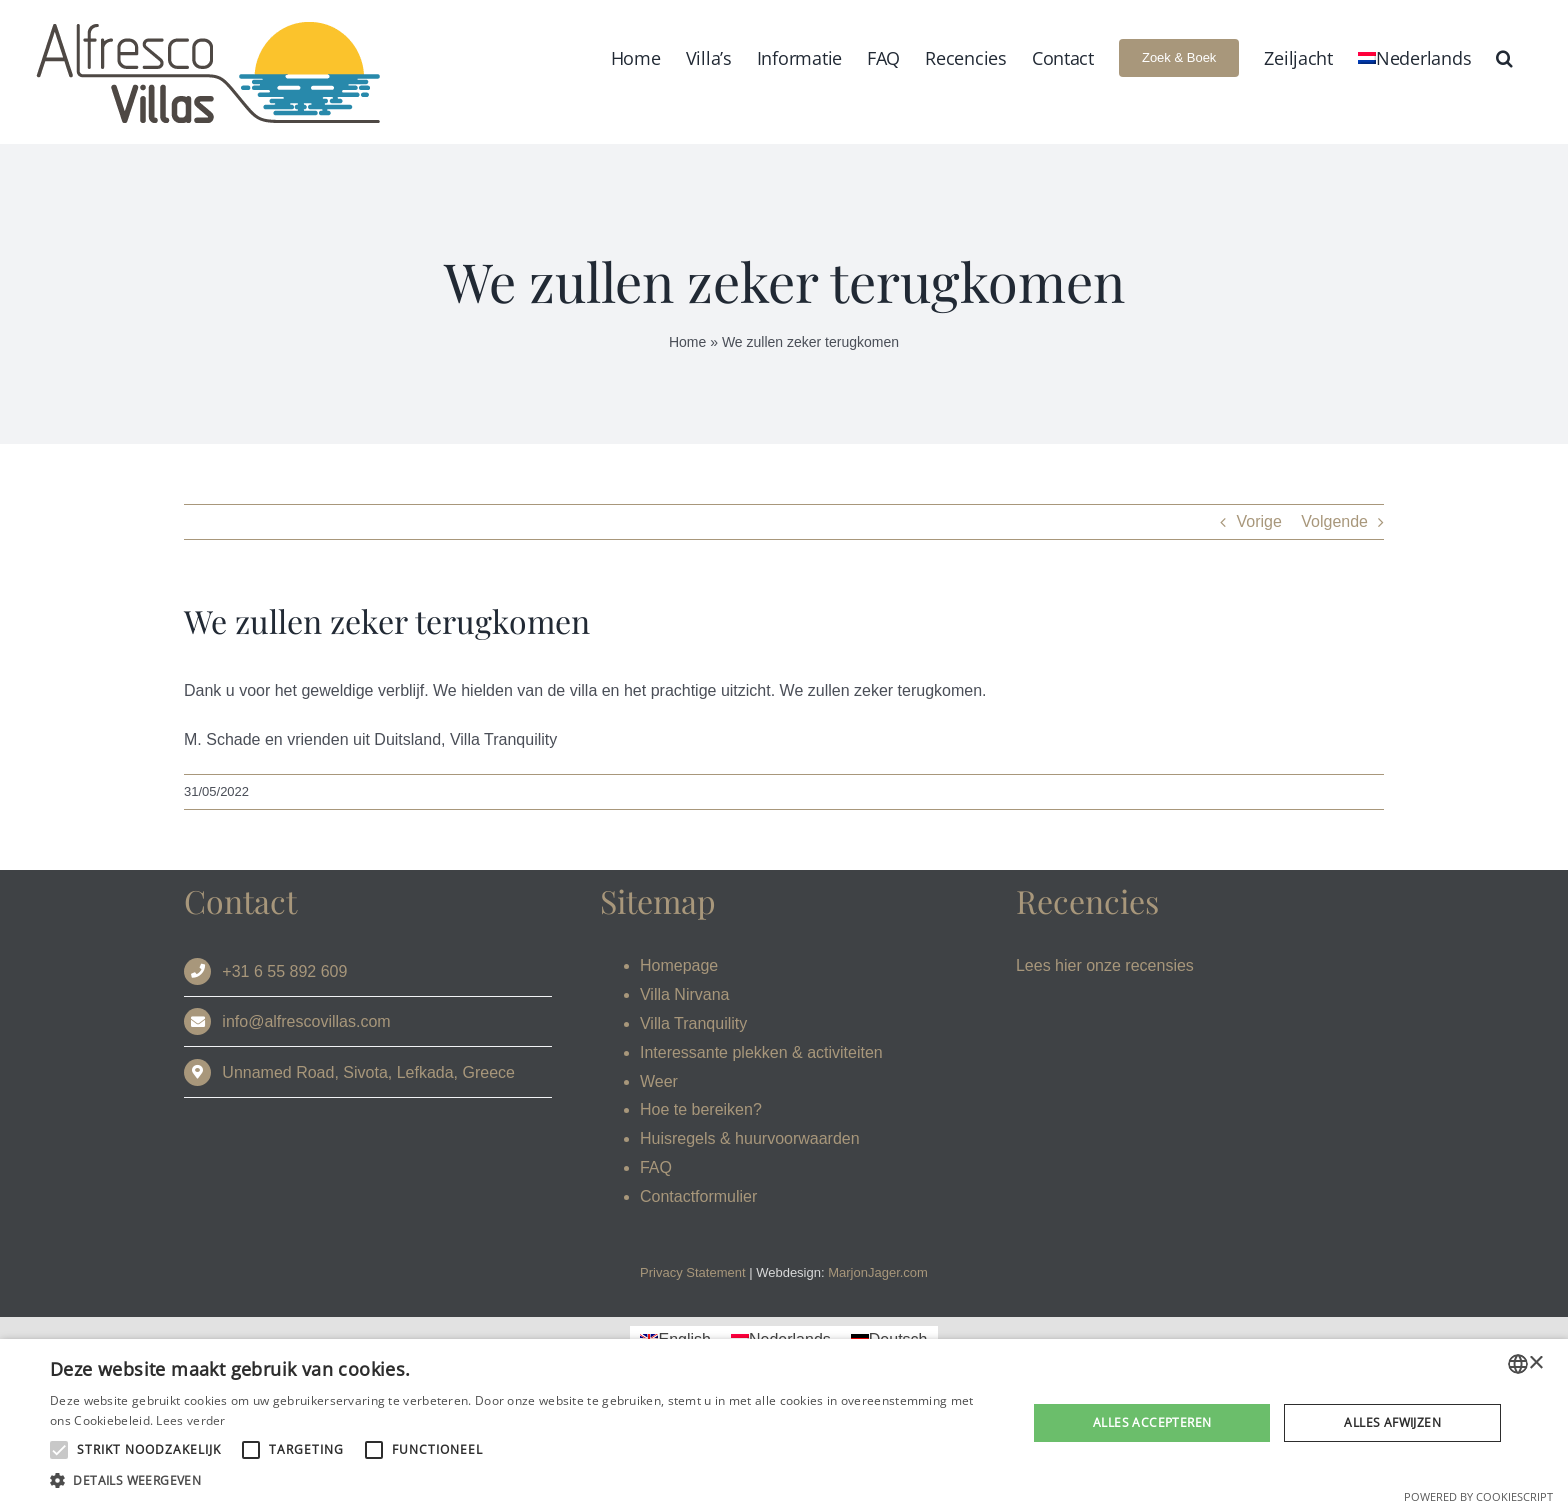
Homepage (679, 965)
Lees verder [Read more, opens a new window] (190, 1420)
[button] (1504, 57)
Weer (659, 1081)
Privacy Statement (693, 1272)
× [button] (1535, 1363)
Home (687, 342)
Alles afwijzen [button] (1392, 1422)
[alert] (784, 1423)
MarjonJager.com (878, 1272)
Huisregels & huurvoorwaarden (750, 1138)
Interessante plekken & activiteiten (761, 1052)
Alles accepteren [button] (1152, 1422)
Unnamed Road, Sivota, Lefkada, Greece (368, 1072)
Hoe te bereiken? (701, 1109)
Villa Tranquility (693, 1023)
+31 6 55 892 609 (284, 971)
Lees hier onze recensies (1105, 965)
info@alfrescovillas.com (306, 1021)
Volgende (1334, 521)
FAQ (656, 1167)
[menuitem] (1414, 57)
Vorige (1258, 521)
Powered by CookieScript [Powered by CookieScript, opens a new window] (1478, 1496)
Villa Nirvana (685, 994)
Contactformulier (698, 1196)
